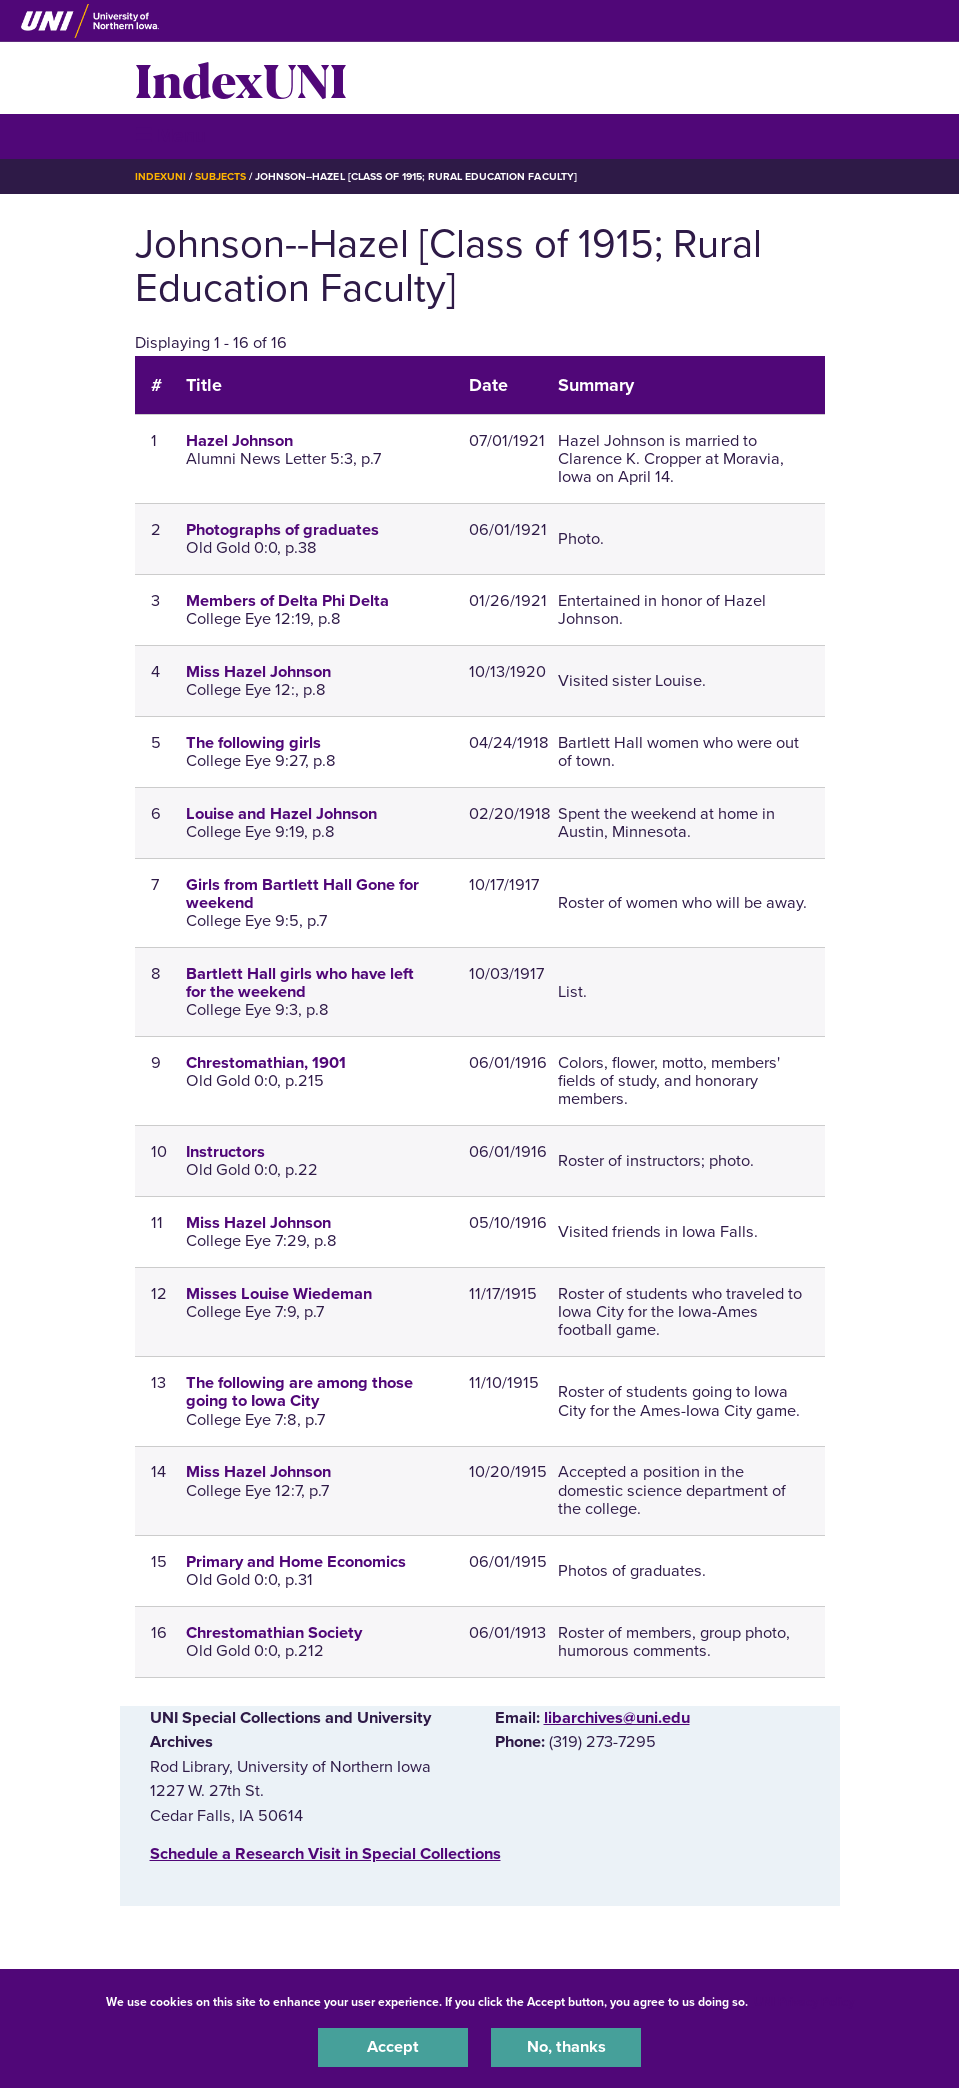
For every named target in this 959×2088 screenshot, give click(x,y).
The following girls (253, 743)
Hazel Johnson (239, 441)
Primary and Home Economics (296, 1562)
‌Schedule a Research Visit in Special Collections (325, 1854)
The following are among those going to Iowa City (299, 1392)
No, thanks (566, 2047)
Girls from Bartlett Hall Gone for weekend (302, 894)
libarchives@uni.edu (617, 1718)
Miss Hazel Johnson (258, 672)
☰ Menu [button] (170, 135)
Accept (393, 2047)
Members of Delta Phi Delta (287, 601)
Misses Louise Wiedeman (279, 1294)
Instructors (225, 1152)
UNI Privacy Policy (804, 2002)
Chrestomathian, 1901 (266, 1063)
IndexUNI (241, 78)
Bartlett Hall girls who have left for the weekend (300, 983)
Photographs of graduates (282, 530)
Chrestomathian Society (274, 1633)
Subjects (220, 176)
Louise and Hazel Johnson (281, 814)
